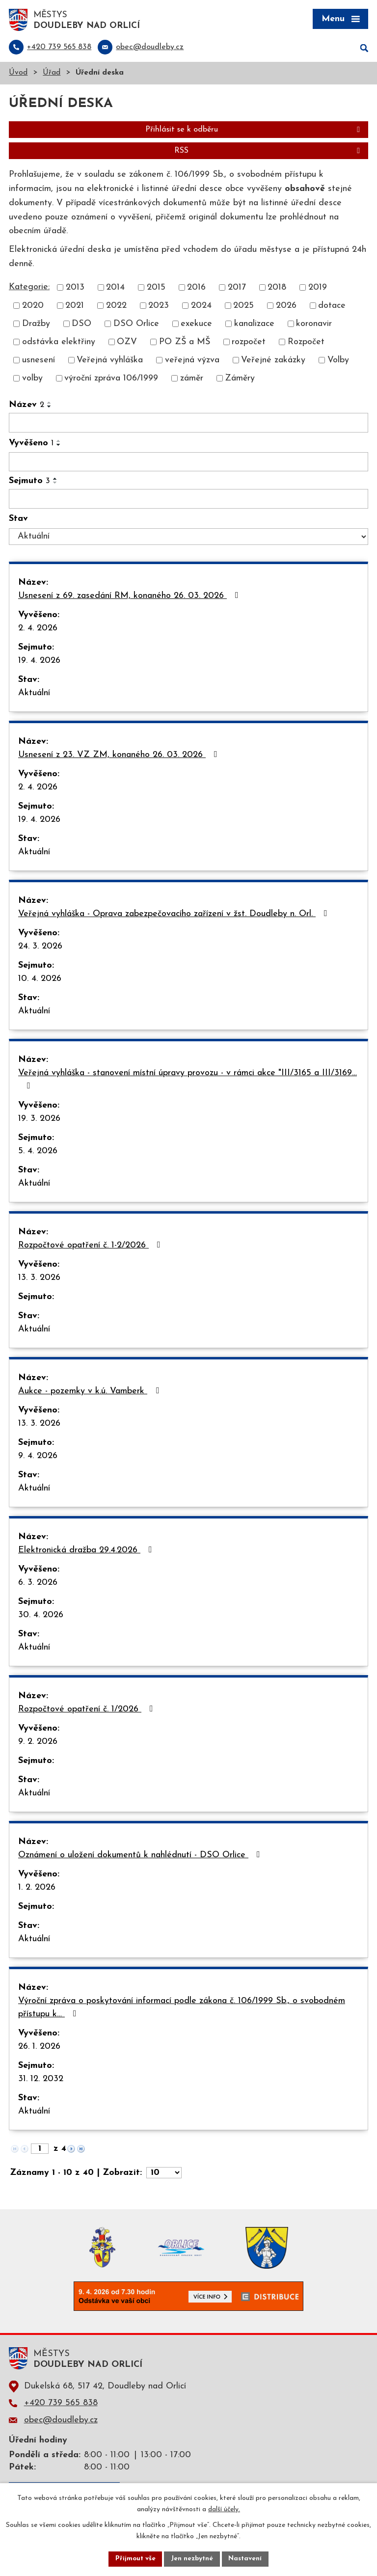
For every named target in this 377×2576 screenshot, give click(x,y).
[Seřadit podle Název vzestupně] (49, 404)
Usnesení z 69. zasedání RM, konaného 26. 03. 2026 (130, 596)
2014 (115, 288)
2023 (158, 306)
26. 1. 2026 (39, 2047)
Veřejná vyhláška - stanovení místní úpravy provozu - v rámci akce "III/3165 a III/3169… (187, 1080)
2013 (75, 288)
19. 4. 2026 (39, 661)
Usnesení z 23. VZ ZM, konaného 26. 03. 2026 (119, 755)
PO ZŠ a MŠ (184, 343)
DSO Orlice (136, 324)
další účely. (224, 2509)
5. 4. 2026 (37, 1152)
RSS (268, 152)
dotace (332, 306)
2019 (317, 288)
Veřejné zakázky (273, 361)
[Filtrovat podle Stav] (188, 537)
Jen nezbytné (192, 2558)
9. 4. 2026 (37, 1457)
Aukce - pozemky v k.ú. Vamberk (90, 1392)
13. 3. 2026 (39, 1278)
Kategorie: (29, 287)
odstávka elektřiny (58, 343)
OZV (127, 343)
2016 (196, 288)
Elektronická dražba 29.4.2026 (87, 1551)
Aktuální (34, 694)
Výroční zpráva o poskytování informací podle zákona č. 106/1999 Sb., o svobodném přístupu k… (181, 2008)
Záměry (240, 379)
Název (26, 405)
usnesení (38, 361)
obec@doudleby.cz (61, 2420)
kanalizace (254, 324)
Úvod (18, 74)
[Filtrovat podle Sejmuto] (188, 500)
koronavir (314, 324)
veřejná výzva (192, 361)
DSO (81, 324)
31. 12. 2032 (40, 2080)
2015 (156, 288)
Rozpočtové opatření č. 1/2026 (87, 1710)
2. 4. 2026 (37, 629)
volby (32, 379)
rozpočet (249, 343)
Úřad (51, 74)
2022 (116, 306)
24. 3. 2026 (40, 947)
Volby (338, 361)
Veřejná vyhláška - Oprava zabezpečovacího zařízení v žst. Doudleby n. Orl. (174, 915)
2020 (33, 306)
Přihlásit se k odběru (254, 131)
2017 (237, 288)
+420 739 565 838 (61, 2404)
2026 (286, 306)
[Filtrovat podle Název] (188, 424)
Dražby (36, 324)
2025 (243, 306)
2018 (277, 288)
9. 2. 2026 (37, 1742)
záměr (191, 379)
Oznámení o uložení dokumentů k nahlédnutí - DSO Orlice (141, 1856)
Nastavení (247, 2558)
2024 (201, 306)
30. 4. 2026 (40, 1616)
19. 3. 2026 (39, 1119)
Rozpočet (306, 343)
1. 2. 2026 (36, 1888)
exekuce (196, 324)
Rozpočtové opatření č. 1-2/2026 (91, 1246)
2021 (74, 306)
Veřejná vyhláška (110, 361)
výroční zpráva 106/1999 (111, 379)
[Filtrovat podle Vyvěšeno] (188, 462)
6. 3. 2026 (37, 1583)
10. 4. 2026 (39, 979)
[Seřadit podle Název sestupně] (49, 407)
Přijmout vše (134, 2558)
